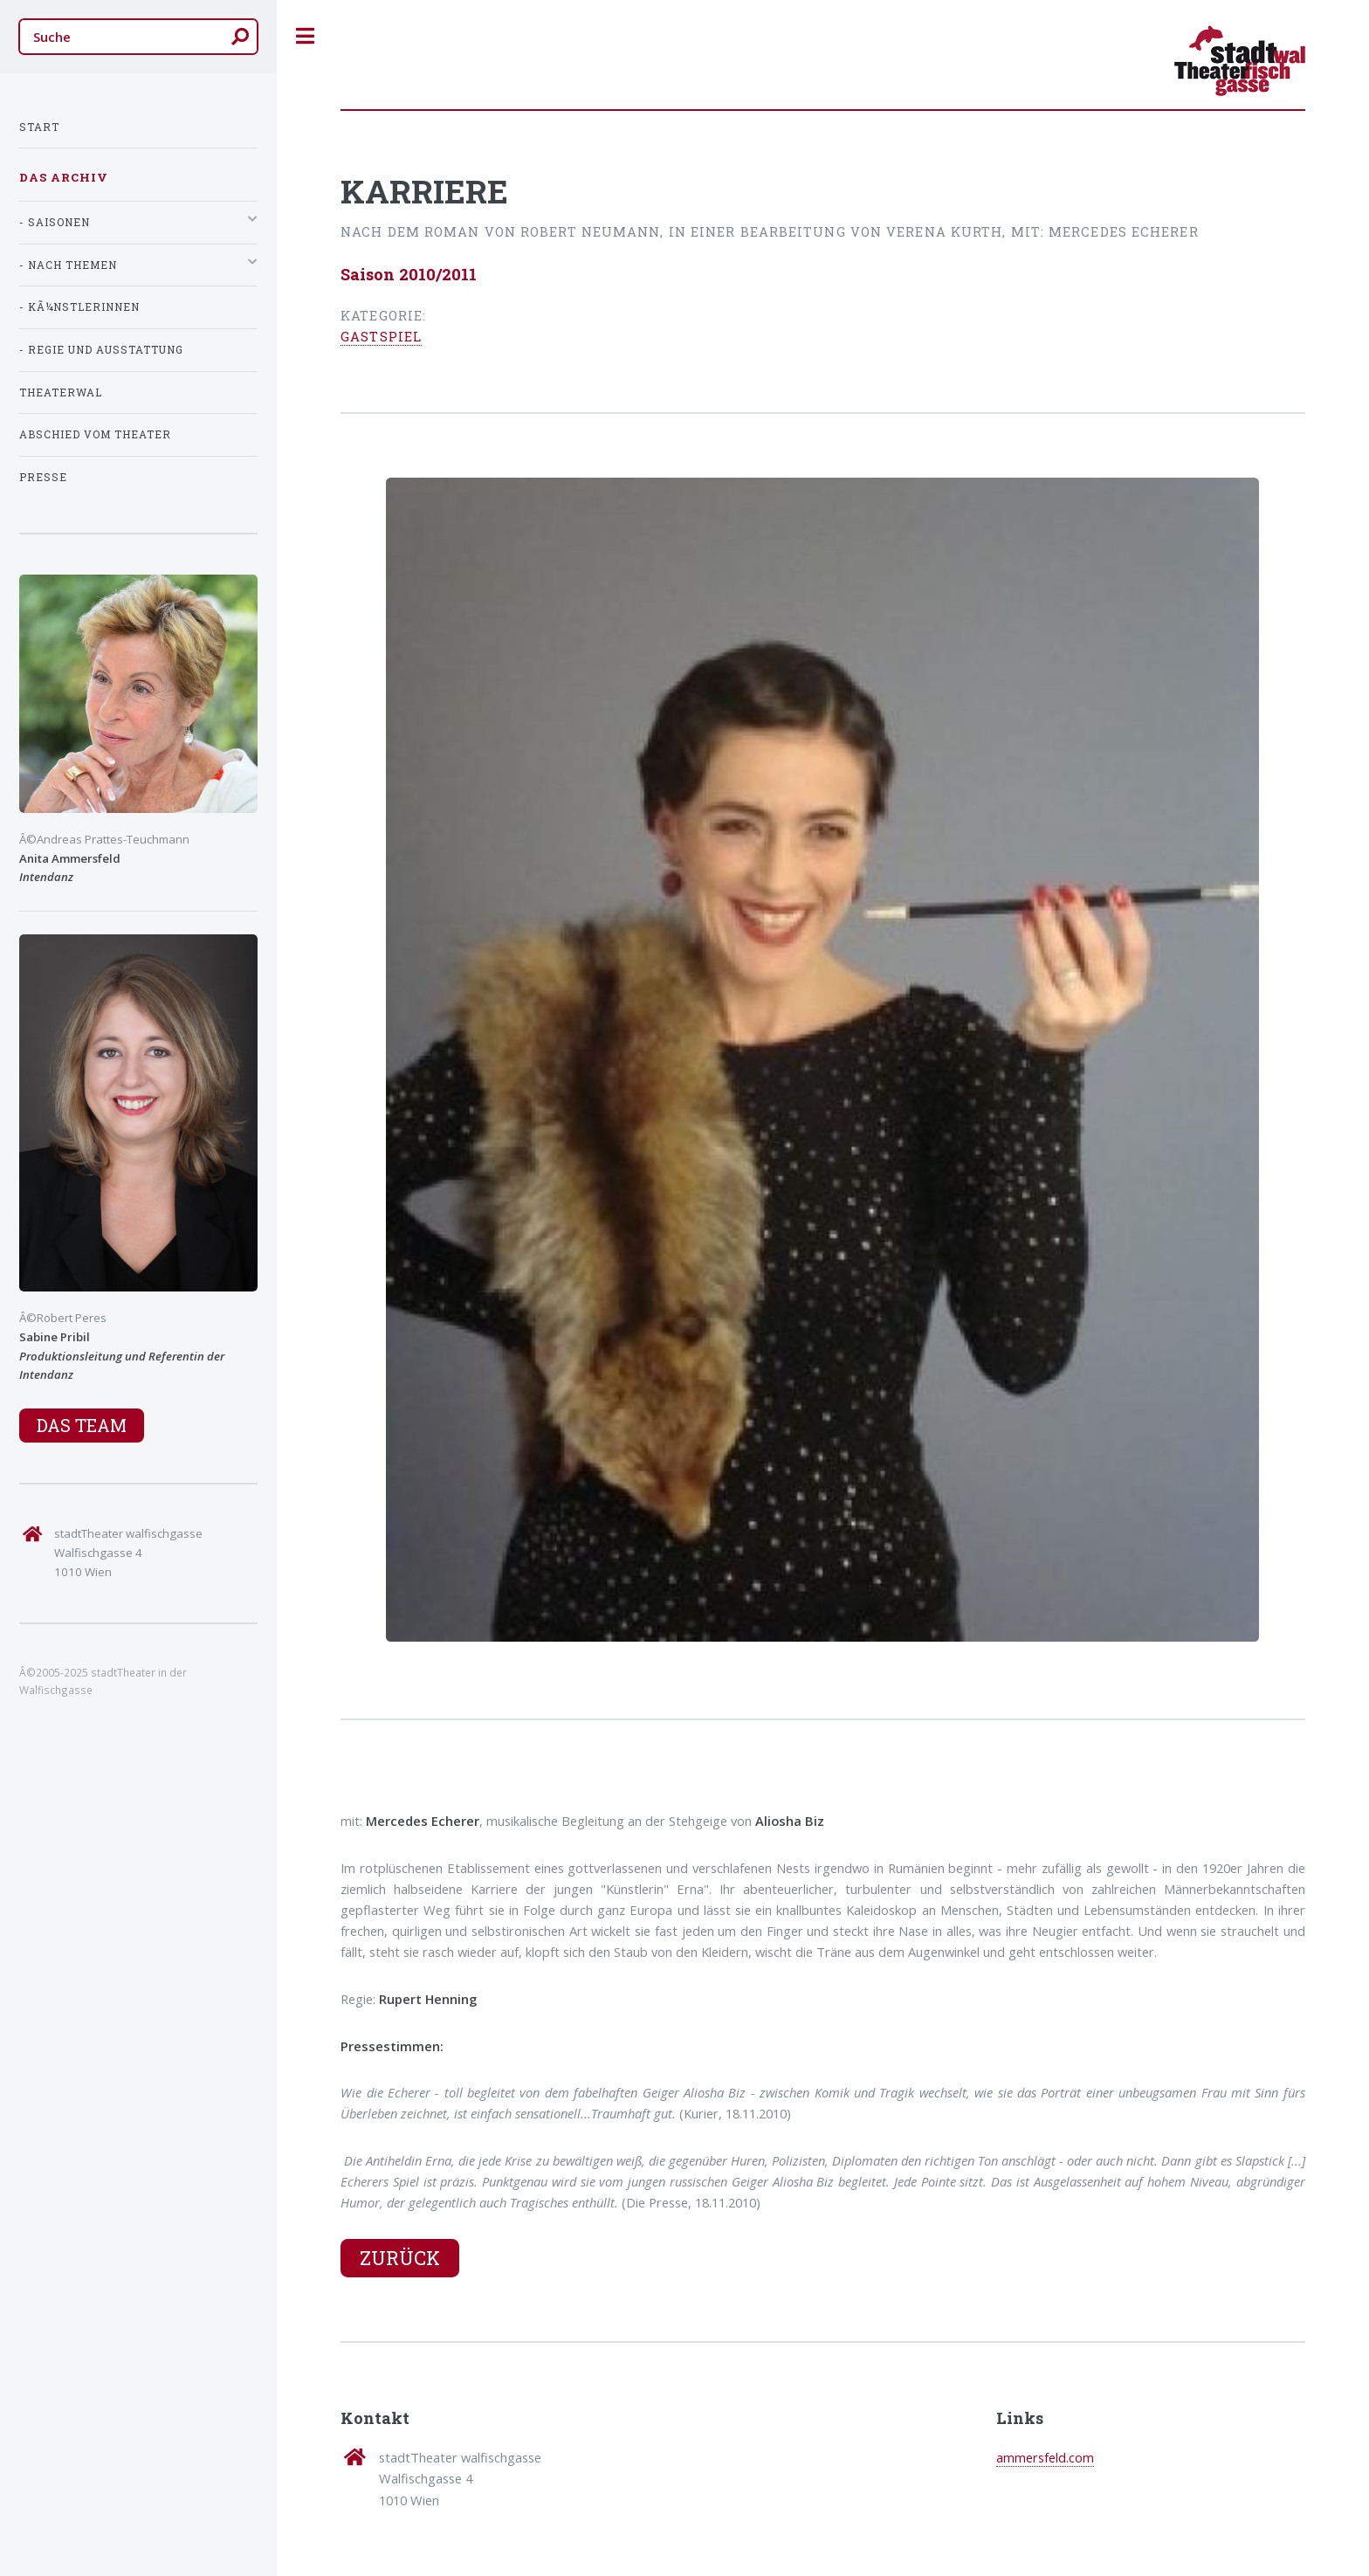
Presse (43, 477)
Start (39, 127)
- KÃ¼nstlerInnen (79, 306)
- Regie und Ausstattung (101, 349)
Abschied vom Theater (95, 434)
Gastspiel (381, 336)
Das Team (82, 1425)
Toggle (305, 36)
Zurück (400, 2257)
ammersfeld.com (1045, 2457)
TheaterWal (60, 392)
